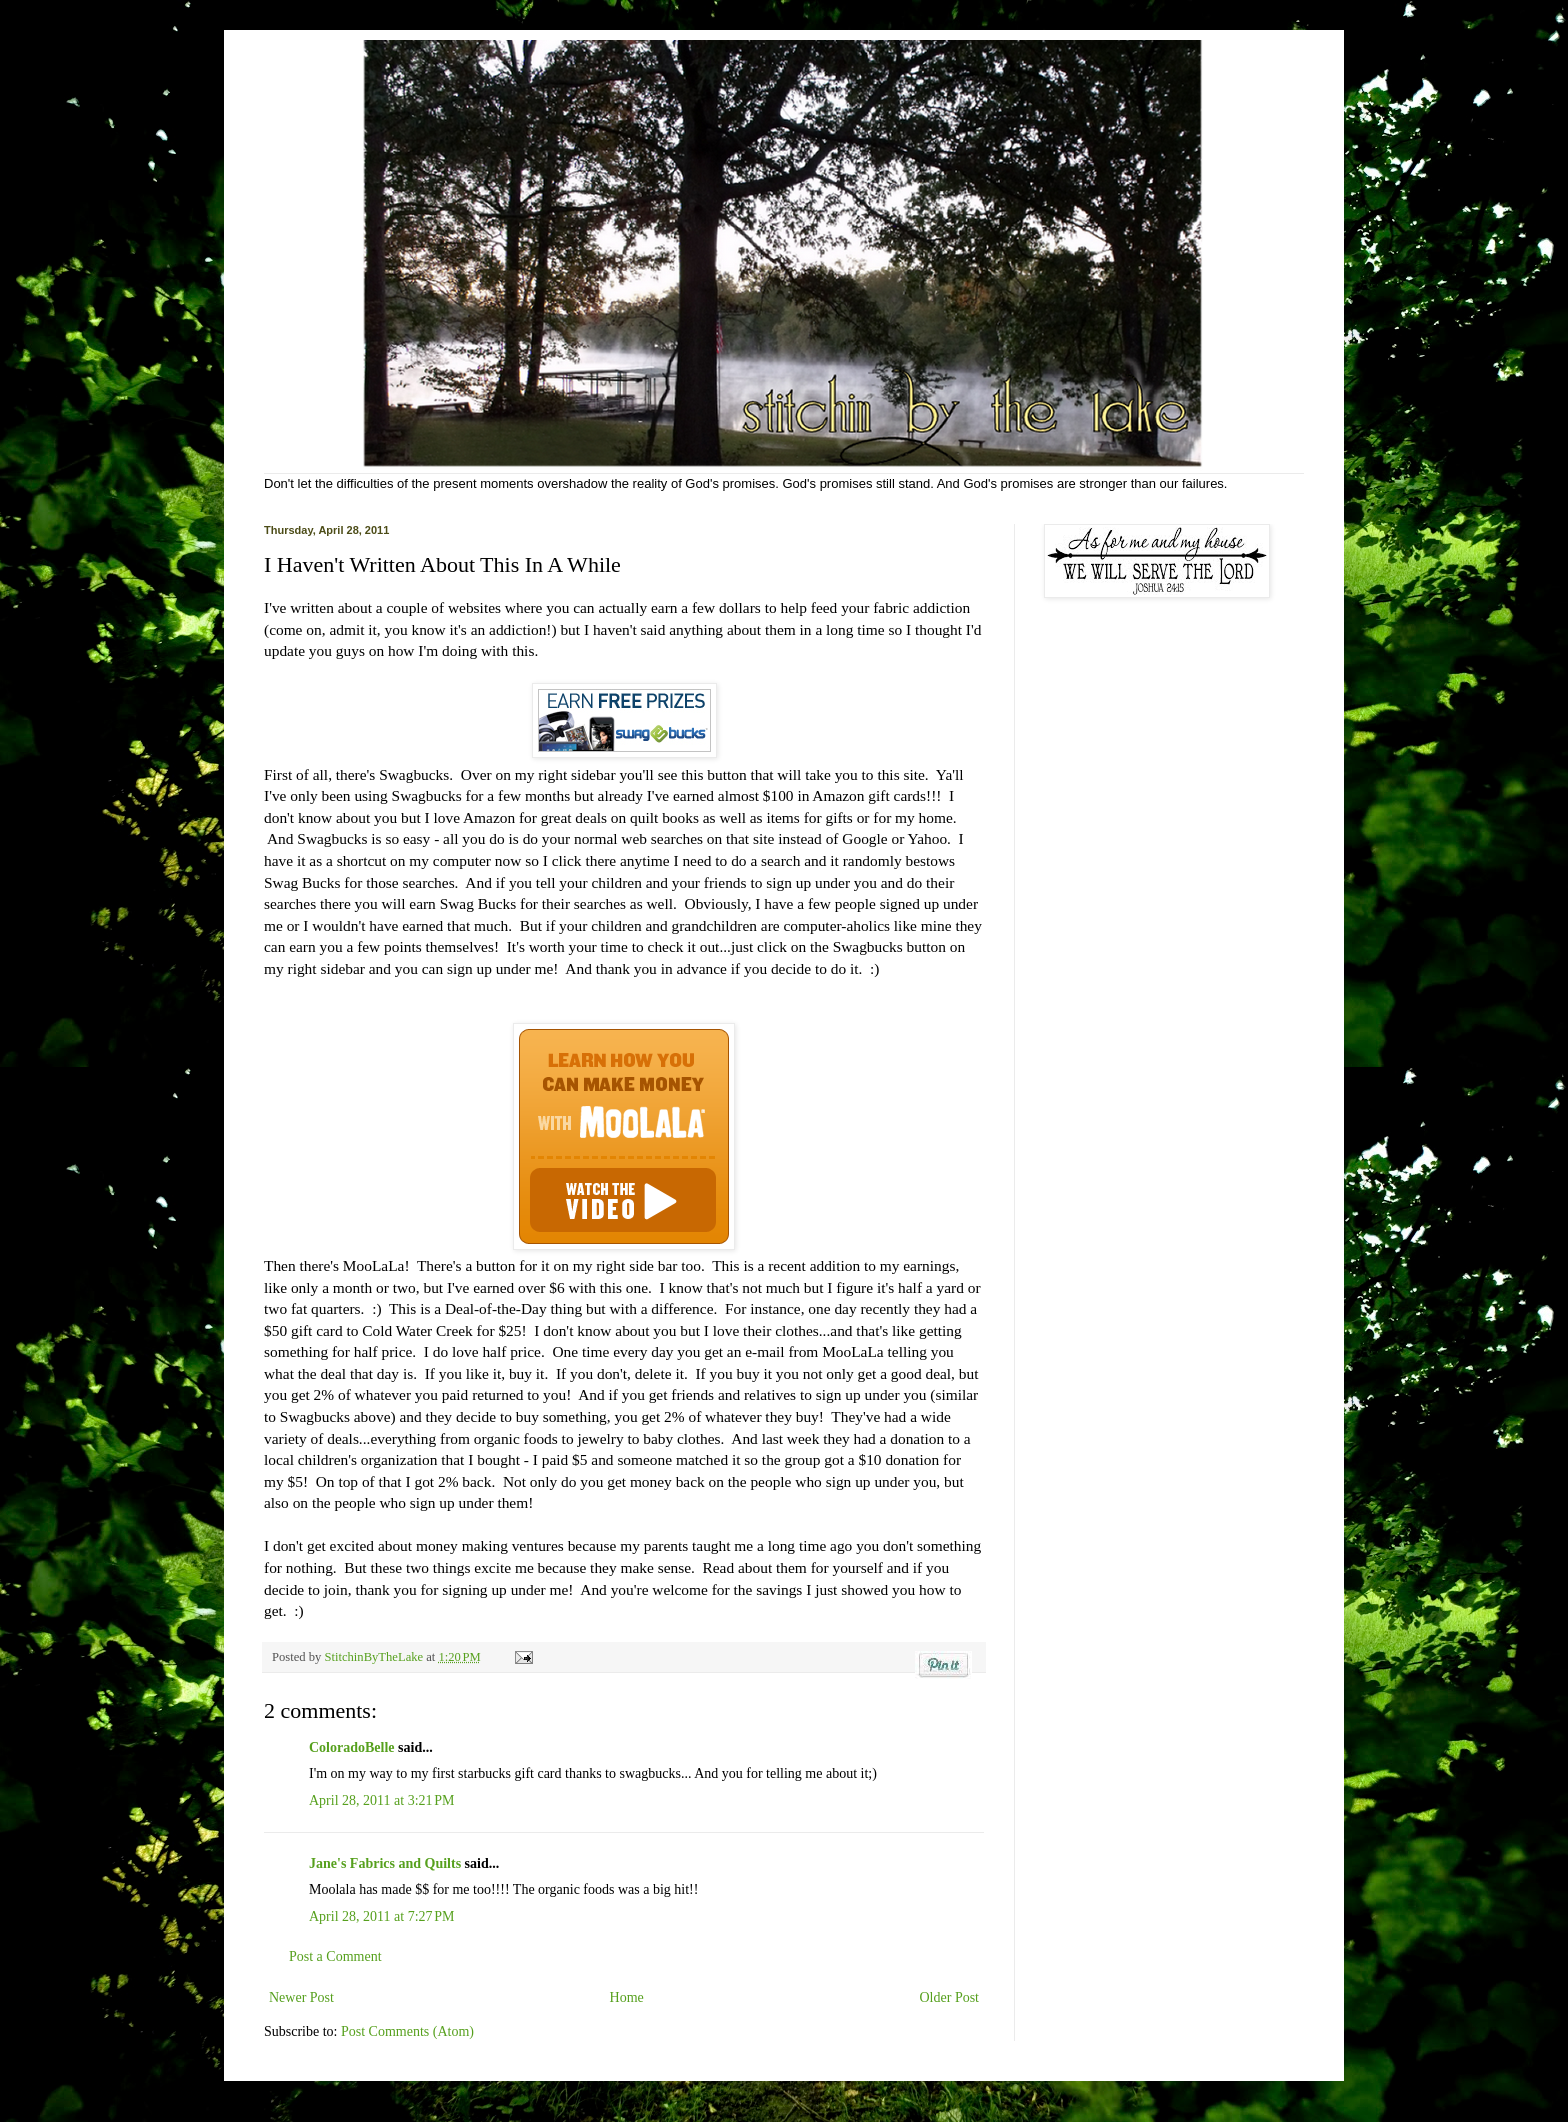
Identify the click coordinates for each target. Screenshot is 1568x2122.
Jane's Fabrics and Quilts (385, 1863)
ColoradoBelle (352, 1747)
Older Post (950, 1997)
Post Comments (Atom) (407, 2031)
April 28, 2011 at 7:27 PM (382, 1916)
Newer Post (301, 1997)
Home (627, 1997)
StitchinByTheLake (375, 1657)
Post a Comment (335, 1956)
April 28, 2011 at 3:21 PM (382, 1800)
